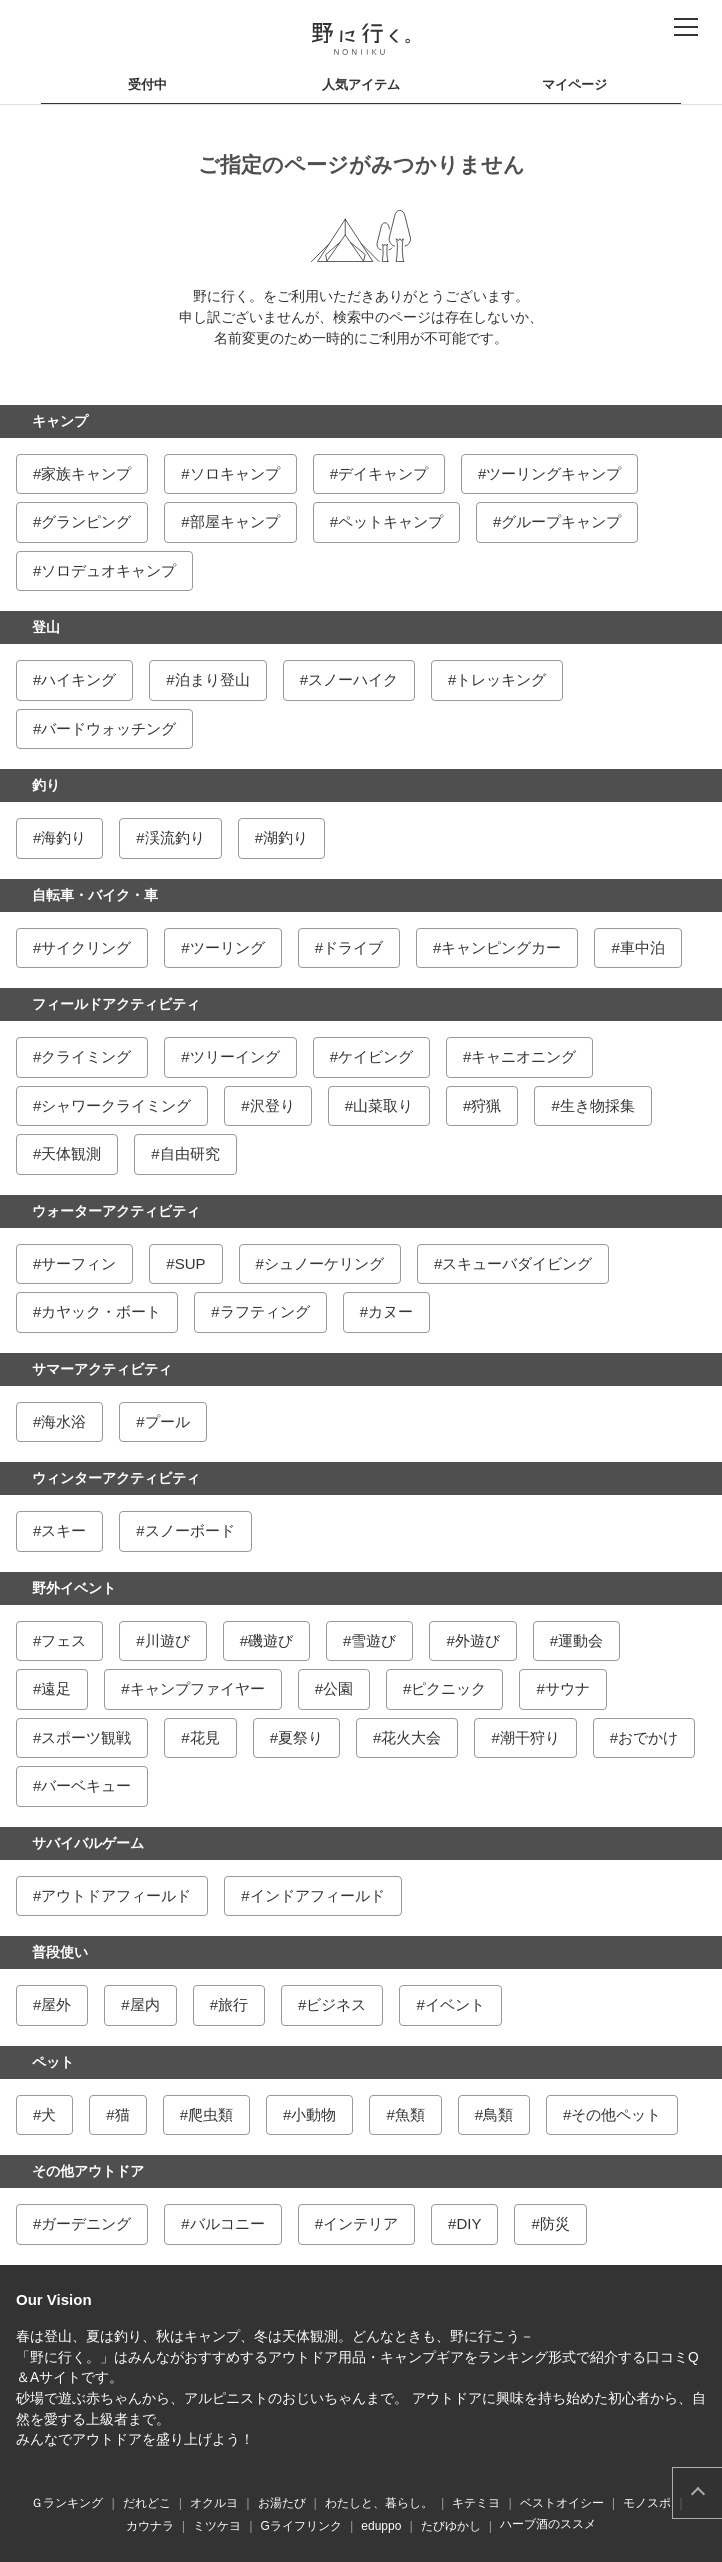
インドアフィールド (317, 1895)
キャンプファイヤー (197, 1688)
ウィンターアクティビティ (116, 1478)
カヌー (390, 1311)
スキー (63, 1530)
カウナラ (150, 2526)
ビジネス (336, 2004)
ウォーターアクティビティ (116, 1211)
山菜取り (383, 1105)
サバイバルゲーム (88, 1843)
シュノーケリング (324, 1263)
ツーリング (227, 947)
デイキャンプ (383, 473)
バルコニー (227, 2223)
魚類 (410, 2114)
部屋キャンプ (235, 521)
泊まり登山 (212, 679)
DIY (468, 2223)
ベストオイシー (562, 2503)
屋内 (145, 2004)
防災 (555, 2223)
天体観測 (71, 1153)
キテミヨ (476, 2503)
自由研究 (190, 1153)
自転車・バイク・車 (95, 895)
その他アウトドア (88, 2171)
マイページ (574, 84)
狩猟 (486, 1105)
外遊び (477, 1640)
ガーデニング (86, 2223)
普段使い (60, 1952)
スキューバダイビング (517, 1263)
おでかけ (648, 1737)
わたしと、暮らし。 (379, 2503)
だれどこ (147, 2503)
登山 (46, 627)
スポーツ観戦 (86, 1737)
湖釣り (285, 837)
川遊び (167, 1640)
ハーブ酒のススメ (548, 2524)
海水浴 (63, 1421)
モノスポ (647, 2503)
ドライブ (353, 947)
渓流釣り (175, 837)
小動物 (313, 2114)
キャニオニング (523, 1056)
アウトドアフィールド (116, 1895)
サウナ (567, 1688)
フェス (63, 1640)
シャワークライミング (116, 1105)
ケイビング (375, 1056)
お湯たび (282, 2503)
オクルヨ (214, 2503)
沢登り (272, 1105)
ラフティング (265, 1311)
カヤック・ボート (101, 1311)
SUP (190, 1263)
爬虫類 (210, 2114)
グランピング (86, 521)
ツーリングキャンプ (553, 473)
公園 (338, 1688)
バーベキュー (86, 1785)
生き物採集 (597, 1105)
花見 (205, 1737)
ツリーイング (235, 1056)
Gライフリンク (301, 2526)
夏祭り (300, 1737)
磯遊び (270, 1640)
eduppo (381, 2526)
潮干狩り (530, 1737)
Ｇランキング (67, 2503)
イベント (455, 2004)
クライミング (86, 1056)
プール (167, 1421)
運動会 (580, 1640)
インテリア (360, 2223)
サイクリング (86, 947)
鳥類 (498, 2114)
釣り (46, 785)
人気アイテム (361, 84)
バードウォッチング (108, 728)
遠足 (56, 1688)
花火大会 (411, 1737)
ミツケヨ (217, 2526)
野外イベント (74, 1588)
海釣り (63, 837)
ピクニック (448, 1688)
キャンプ (60, 421)
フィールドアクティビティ (116, 1004)
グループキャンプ (561, 521)
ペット (53, 2062)
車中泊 (642, 947)
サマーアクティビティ (102, 1369)
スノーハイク (353, 679)
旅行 (233, 2004)
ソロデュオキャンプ (108, 570)
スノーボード (190, 1530)
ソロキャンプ (235, 473)
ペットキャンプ (390, 521)
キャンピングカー (501, 947)
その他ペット (616, 2114)
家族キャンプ (86, 473)
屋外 (56, 2004)
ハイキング (78, 679)
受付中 (147, 84)
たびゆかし (451, 2526)
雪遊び (373, 1640)
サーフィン (78, 1263)
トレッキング (501, 679)
